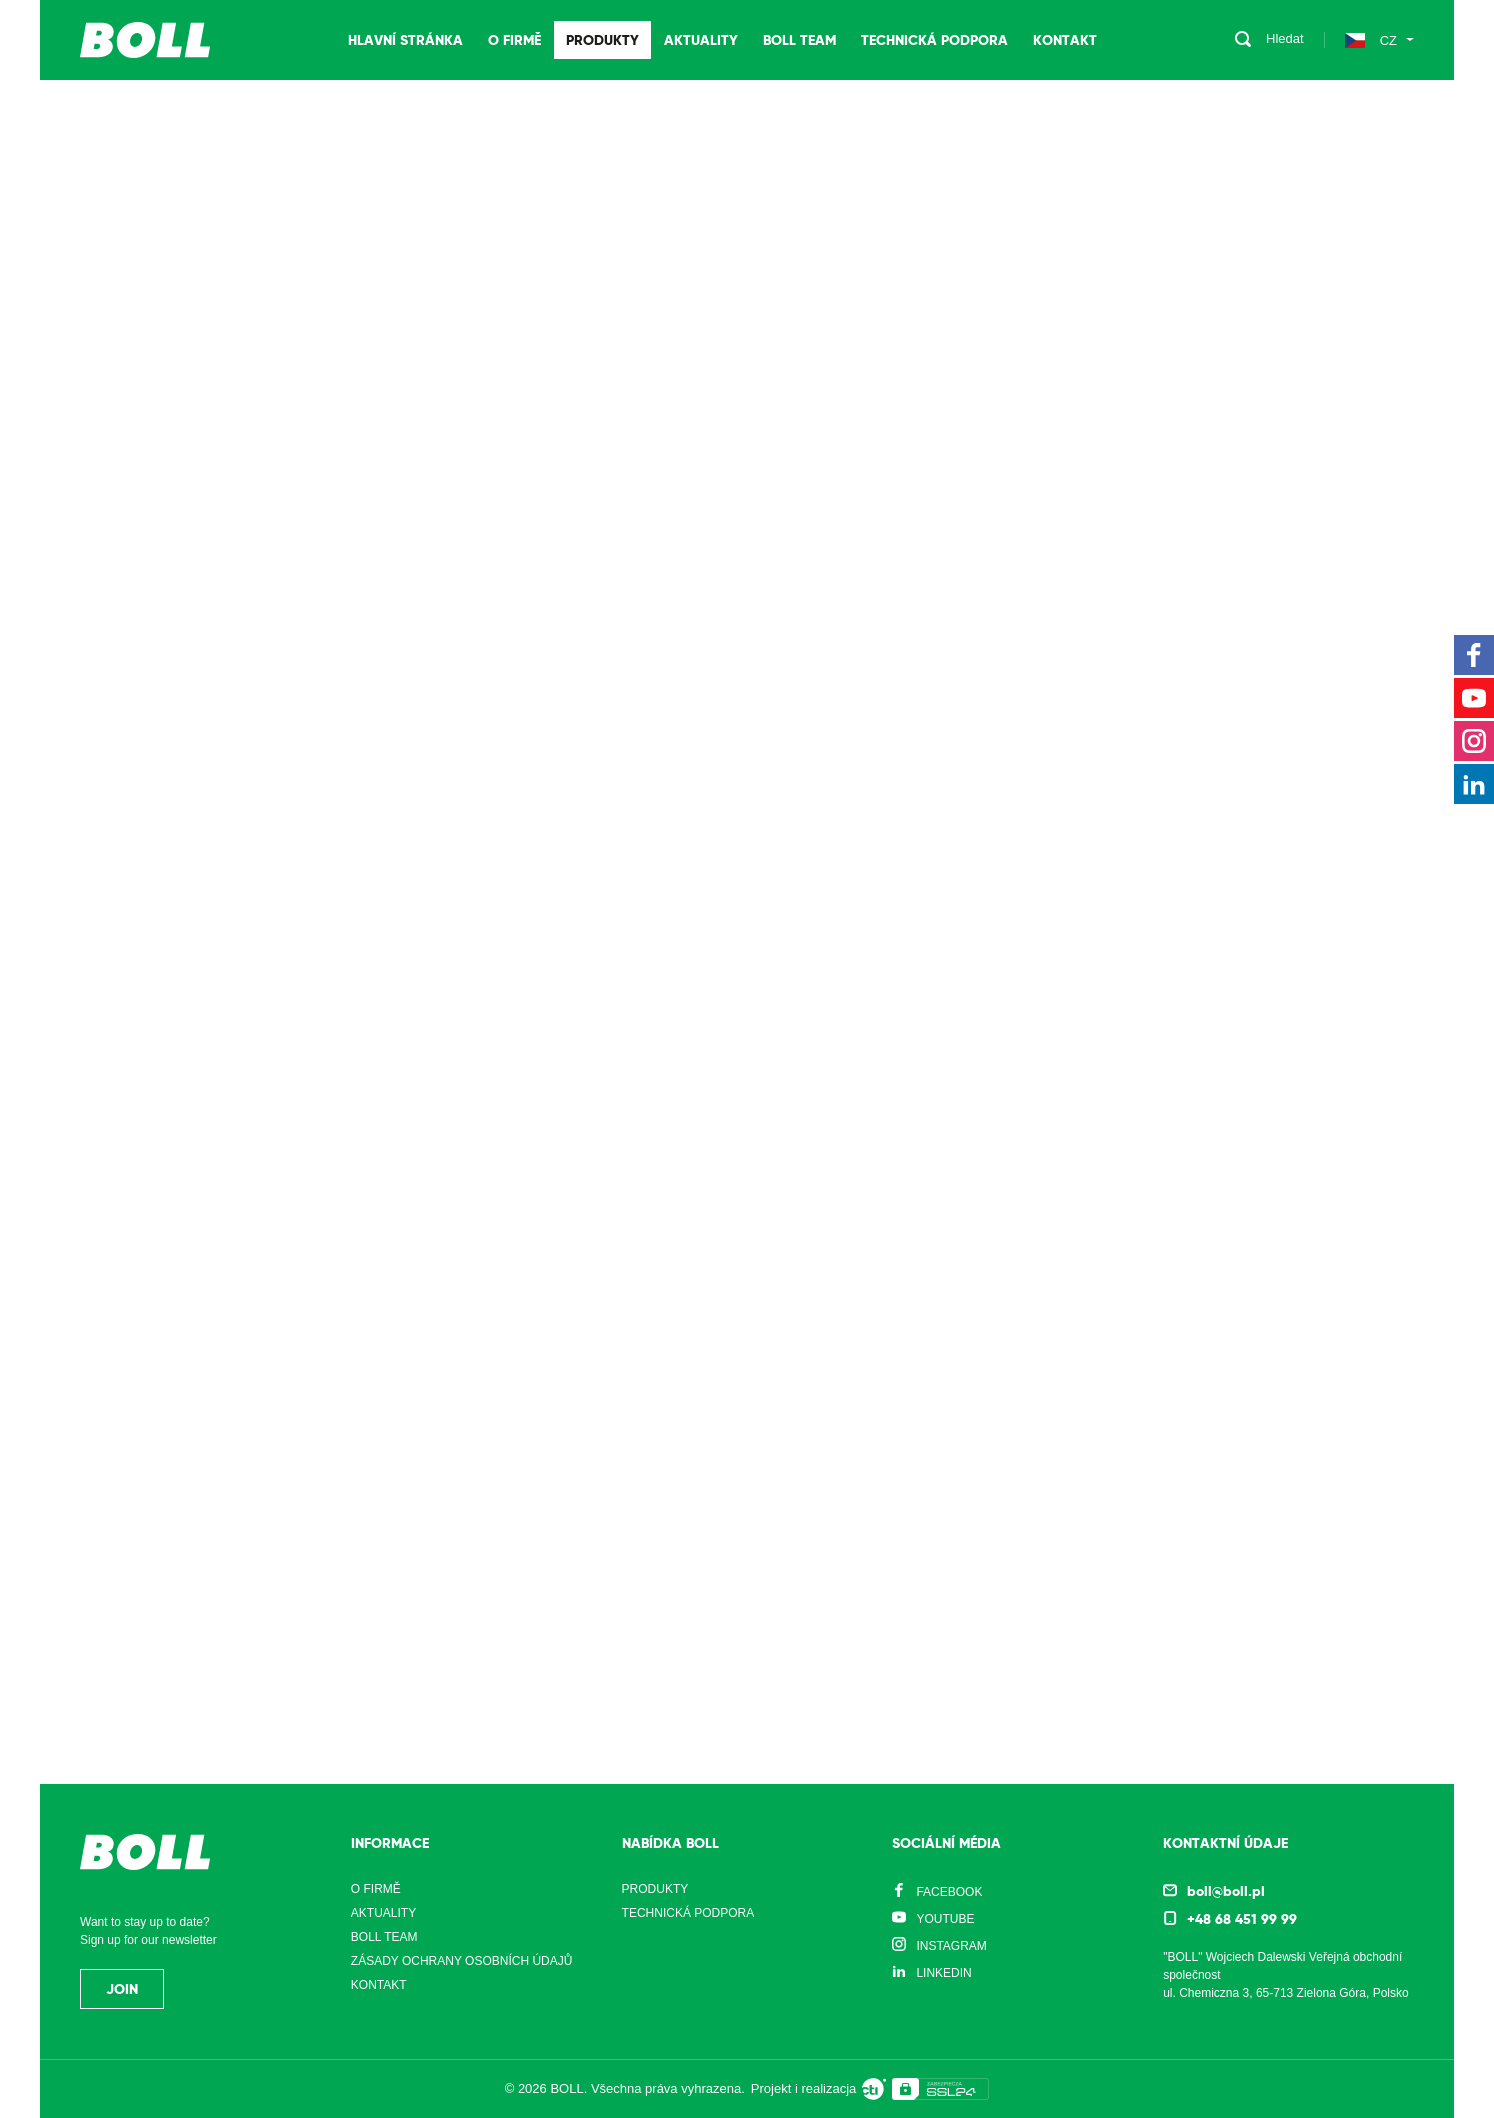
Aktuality (701, 40)
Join (122, 1989)
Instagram (951, 1946)
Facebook (949, 1892)
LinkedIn (943, 1973)
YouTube (945, 1919)
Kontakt (1065, 40)
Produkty (602, 40)
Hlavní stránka (405, 40)
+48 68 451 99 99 (1242, 1919)
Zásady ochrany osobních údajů (462, 1961)
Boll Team (799, 40)
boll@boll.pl (1226, 1891)
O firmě (514, 40)
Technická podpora (934, 40)
